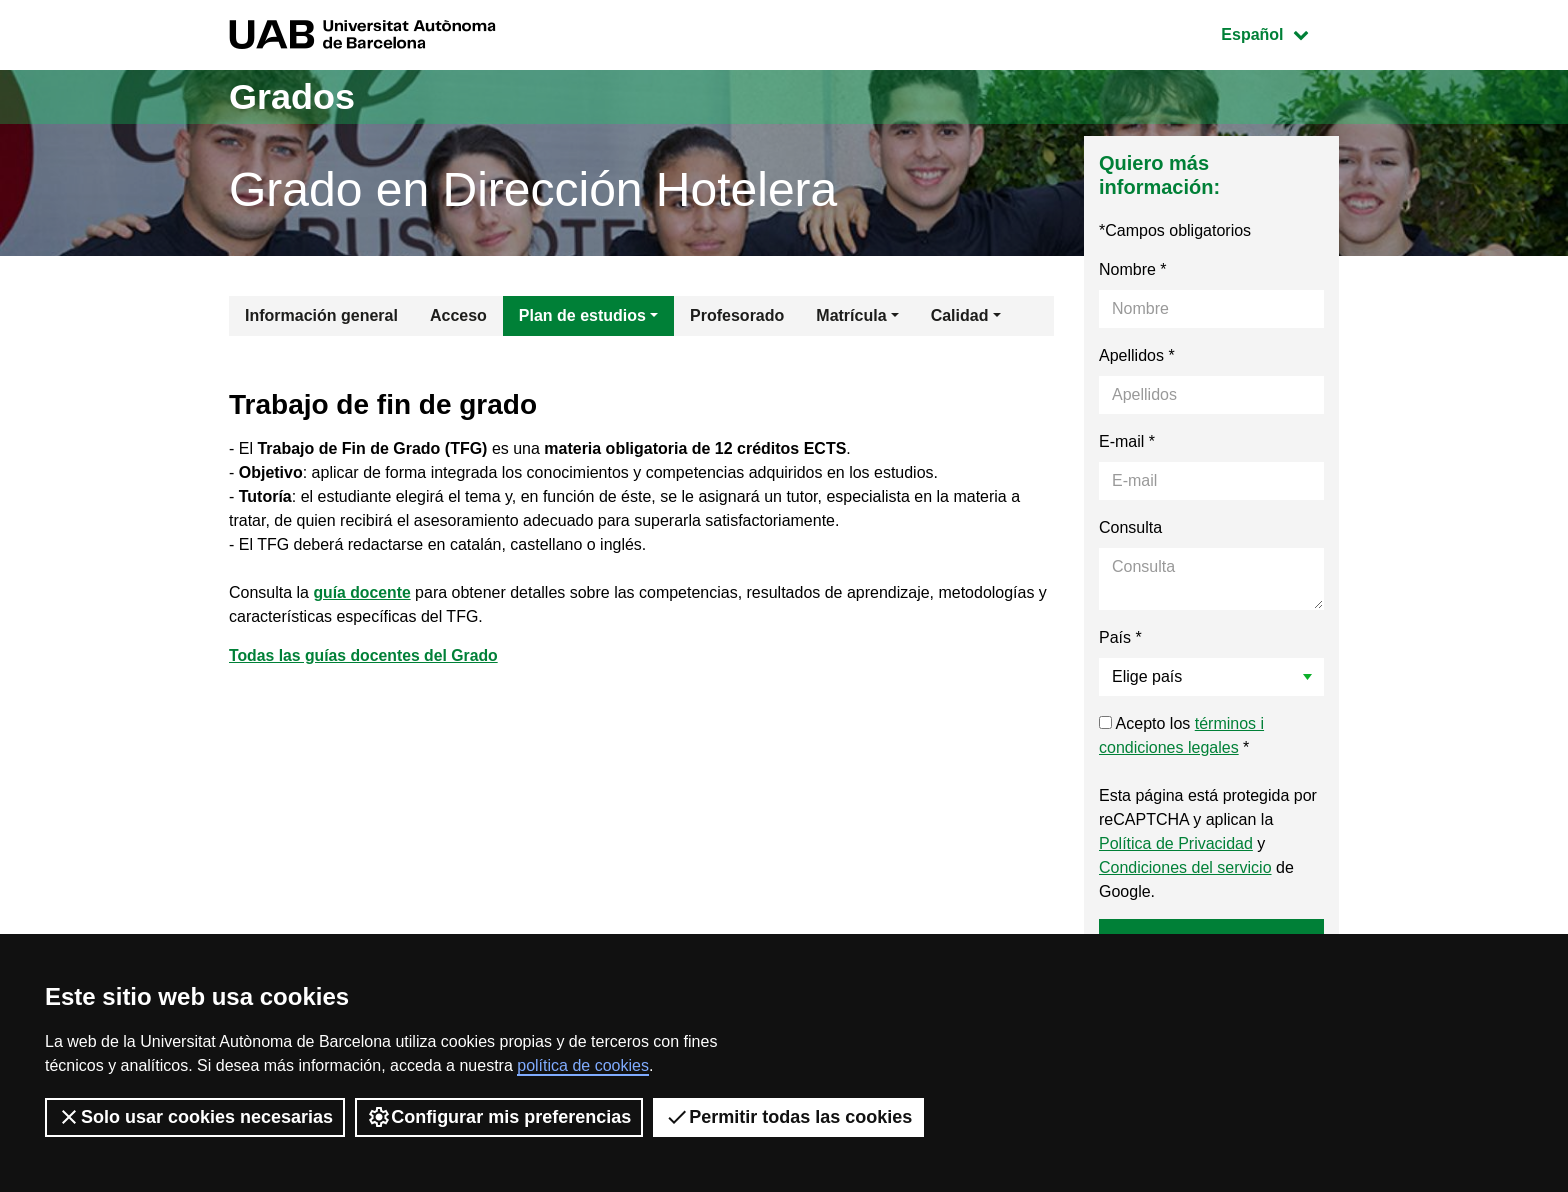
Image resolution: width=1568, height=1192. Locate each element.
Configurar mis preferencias (499, 1117)
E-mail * (1127, 441)
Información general (321, 315)
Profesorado (737, 315)
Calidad (960, 315)
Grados (292, 96)
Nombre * (1133, 269)
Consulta (1130, 527)
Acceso (458, 315)
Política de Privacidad (1176, 843)
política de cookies (583, 1065)
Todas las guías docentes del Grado (365, 655)
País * (1120, 637)
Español (1279, 32)
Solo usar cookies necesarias (195, 1117)
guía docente (363, 592)
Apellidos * (1137, 355)
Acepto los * (1181, 735)
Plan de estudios (582, 315)
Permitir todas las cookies (788, 1117)
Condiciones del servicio (1185, 867)
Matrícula (851, 315)
